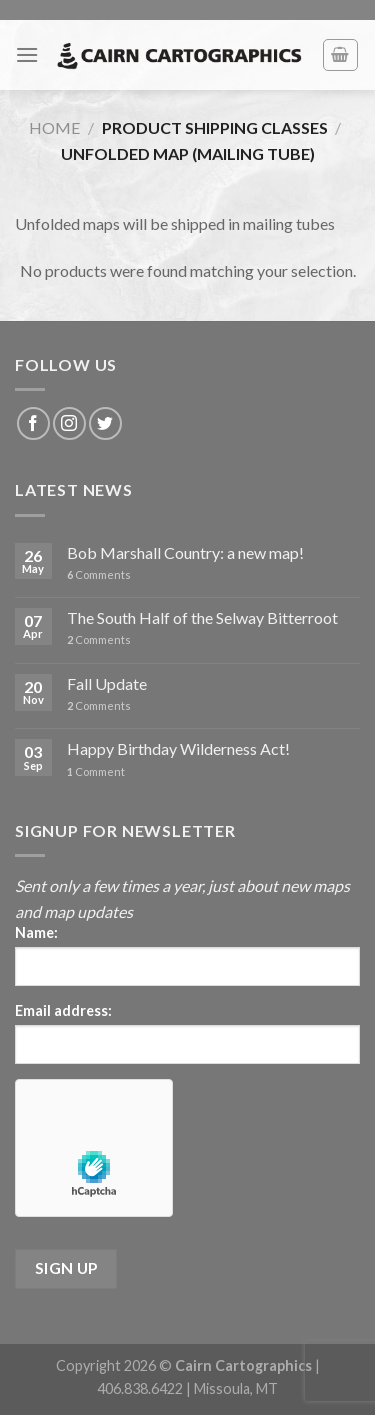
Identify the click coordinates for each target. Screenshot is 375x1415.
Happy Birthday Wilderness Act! (178, 748)
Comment (96, 771)
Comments (99, 574)
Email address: (63, 1010)
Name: (36, 932)
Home (54, 127)
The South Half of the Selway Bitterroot (202, 617)
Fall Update (107, 683)
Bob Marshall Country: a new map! (185, 552)
